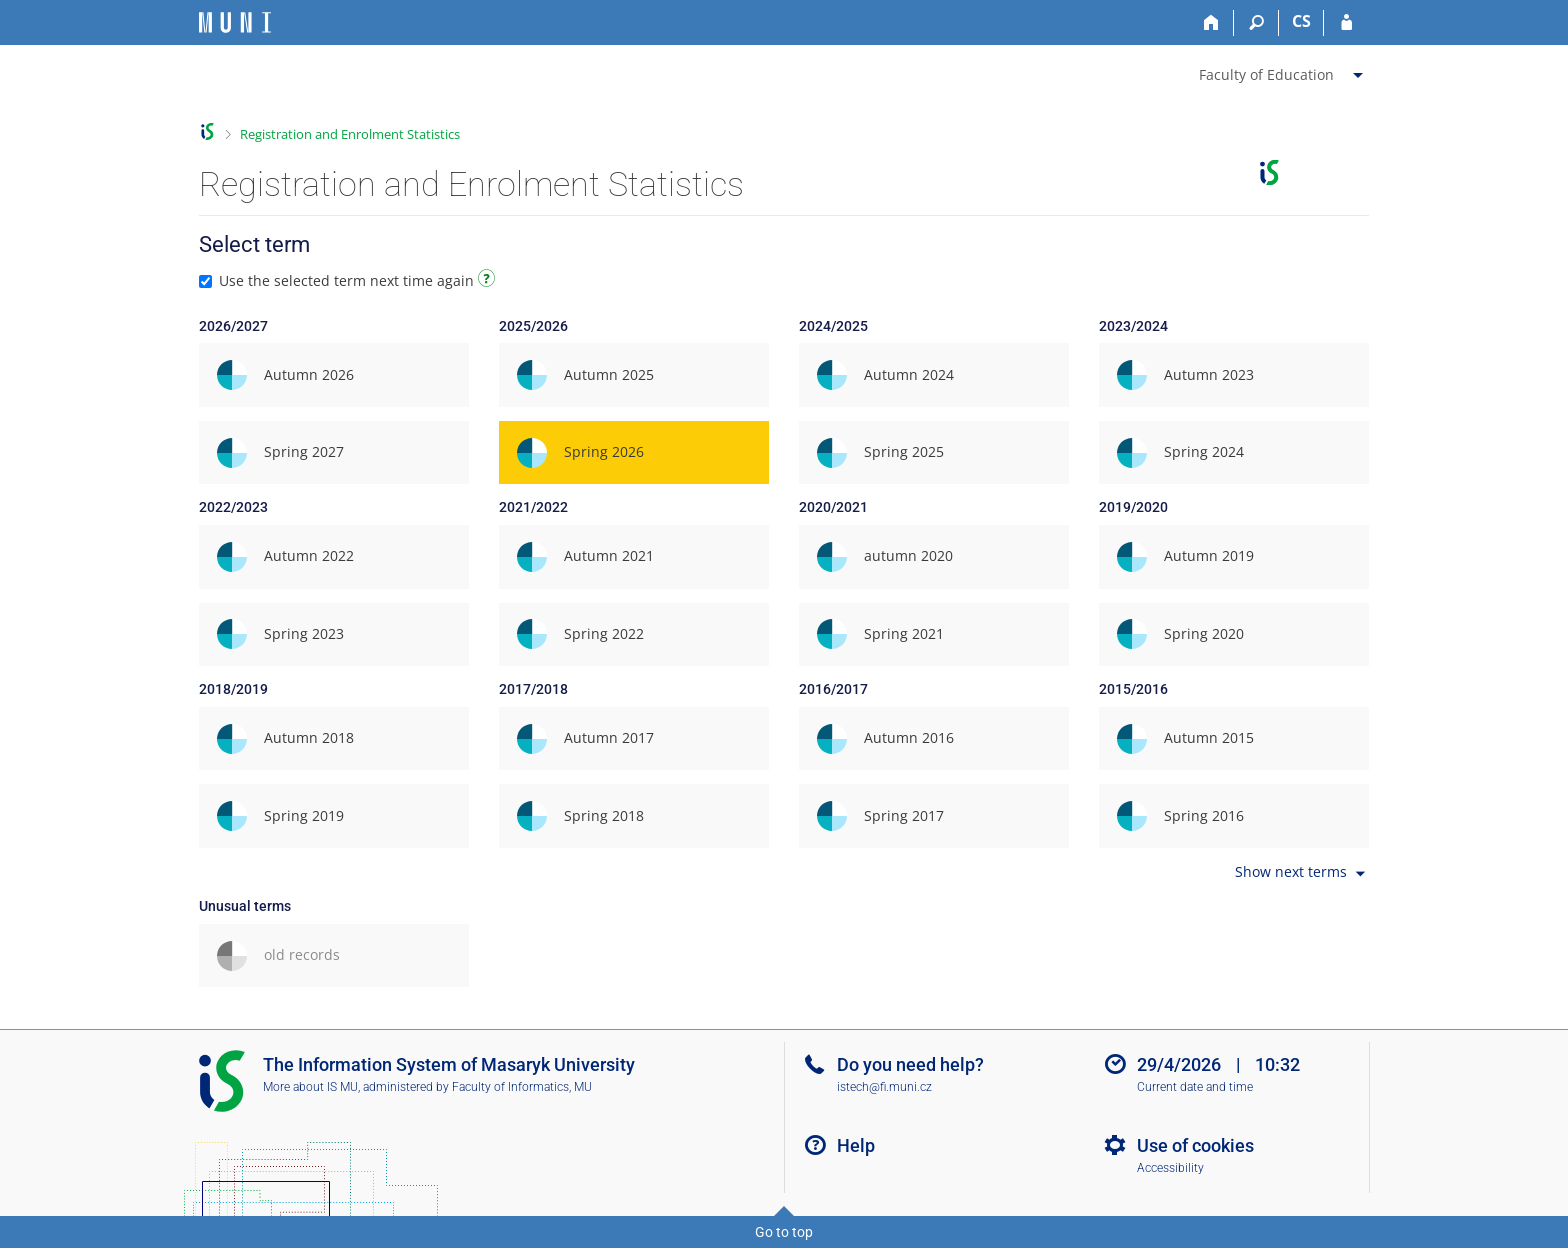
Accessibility (1170, 1168)
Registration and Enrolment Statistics (350, 134)
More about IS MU (310, 1087)
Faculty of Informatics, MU (522, 1087)
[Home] (1211, 23)
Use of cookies (1195, 1145)
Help (856, 1145)
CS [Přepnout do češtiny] (1301, 21)
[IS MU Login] (1346, 23)
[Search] (1256, 23)
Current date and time (1195, 1087)
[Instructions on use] (489, 281)
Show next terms (1302, 873)
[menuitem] (1283, 71)
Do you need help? (910, 1064)
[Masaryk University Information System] (235, 22)
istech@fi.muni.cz (884, 1087)
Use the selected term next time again (349, 280)
